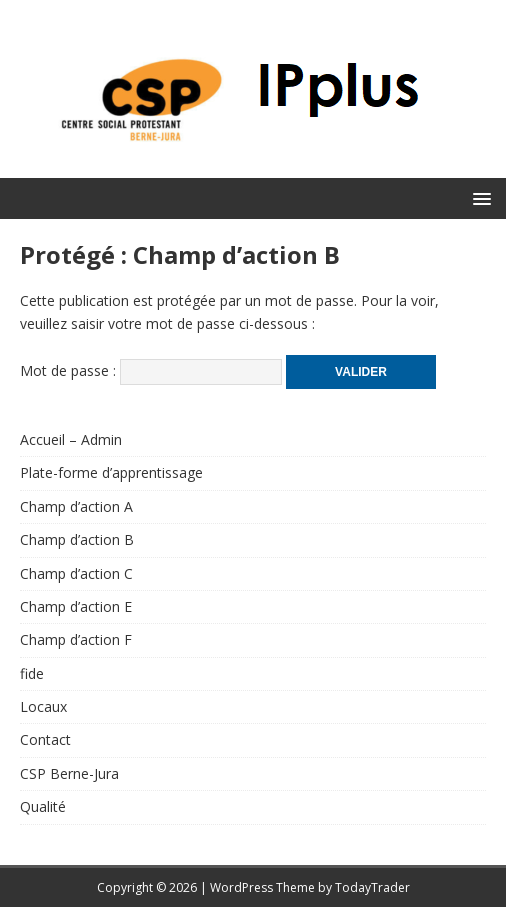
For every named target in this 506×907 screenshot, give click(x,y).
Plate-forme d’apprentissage (111, 472)
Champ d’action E (76, 606)
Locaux (43, 706)
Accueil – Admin (71, 439)
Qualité (43, 806)
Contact (45, 739)
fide (32, 673)
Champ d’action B (77, 539)
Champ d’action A (76, 506)
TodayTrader (372, 887)
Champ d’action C (76, 573)
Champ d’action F (76, 639)
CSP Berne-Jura (69, 773)
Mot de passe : (151, 370)
